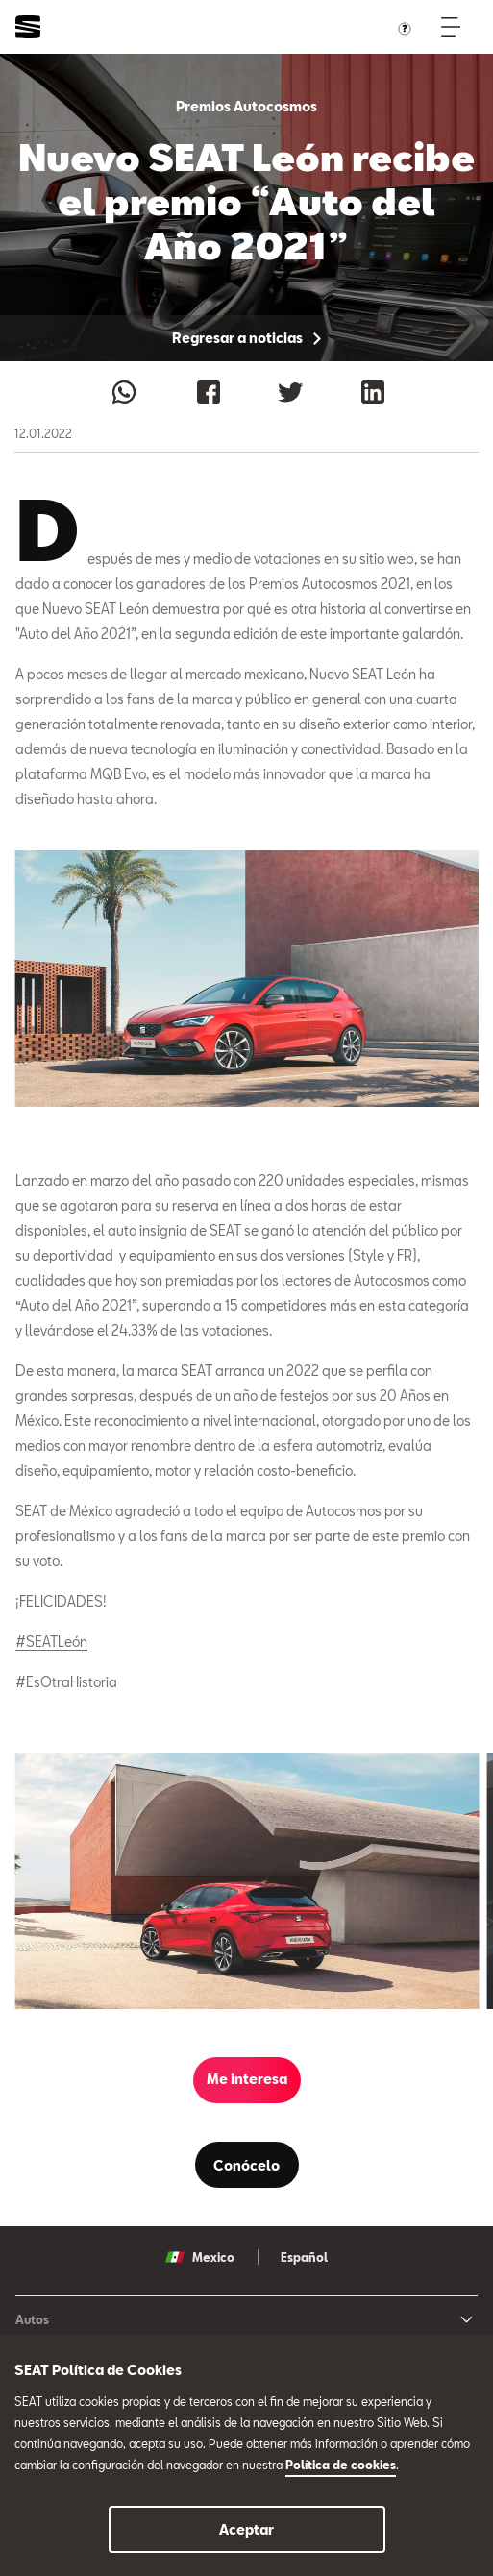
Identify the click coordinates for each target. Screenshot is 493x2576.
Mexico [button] (199, 2257)
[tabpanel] (246, 1881)
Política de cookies (340, 2464)
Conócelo (246, 2165)
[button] (246, 1881)
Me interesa (247, 2079)
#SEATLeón (51, 1641)
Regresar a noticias (246, 338)
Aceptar (246, 2529)
